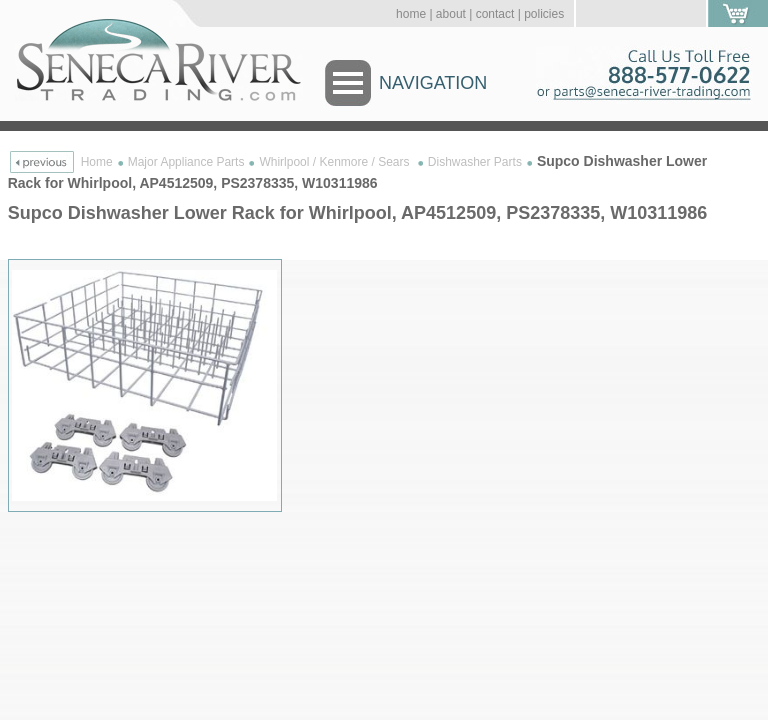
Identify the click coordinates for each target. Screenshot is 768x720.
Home (97, 162)
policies (544, 14)
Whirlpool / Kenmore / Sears (335, 162)
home (411, 14)
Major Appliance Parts (186, 162)
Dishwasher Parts (475, 162)
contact (495, 14)
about (451, 14)
